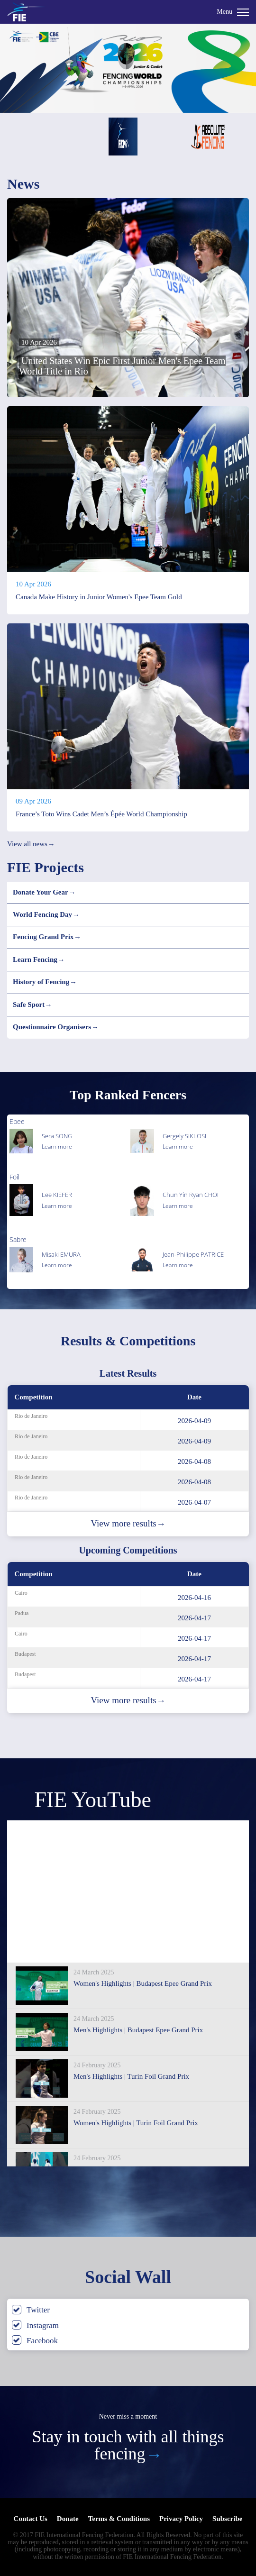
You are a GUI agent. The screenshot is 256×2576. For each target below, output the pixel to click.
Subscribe (227, 2518)
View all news (31, 844)
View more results (128, 1523)
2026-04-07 (194, 1502)
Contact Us (30, 2518)
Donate (68, 2518)
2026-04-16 (194, 1597)
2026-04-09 (194, 1421)
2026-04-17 (194, 1618)
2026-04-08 (194, 1461)
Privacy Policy (181, 2518)
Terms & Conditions (119, 2518)
